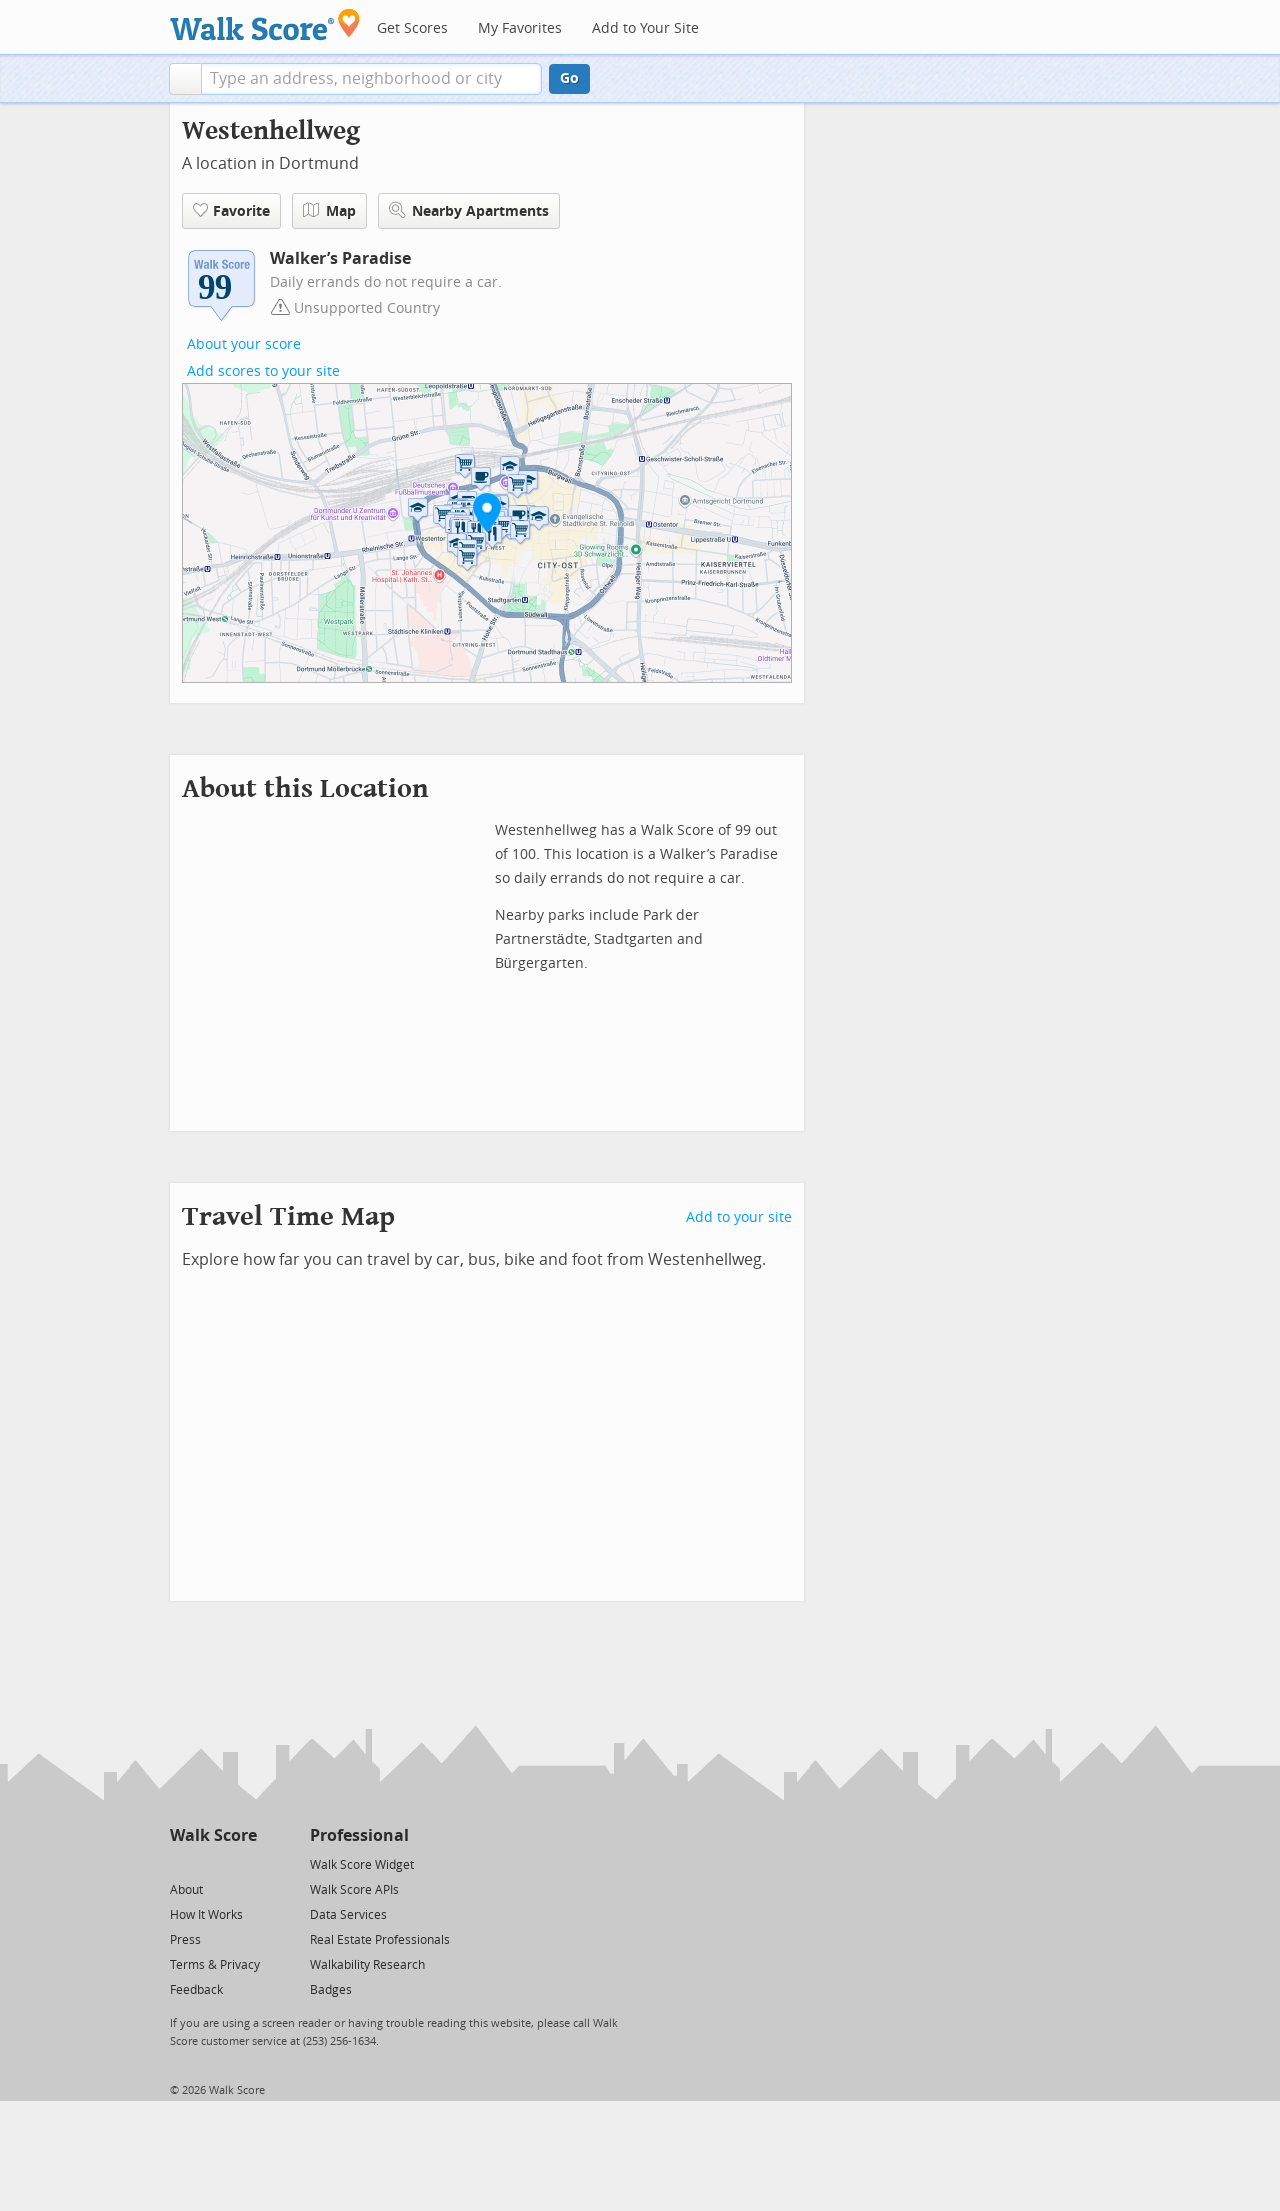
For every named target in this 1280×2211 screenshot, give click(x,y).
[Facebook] (212, 1863)
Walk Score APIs (354, 1890)
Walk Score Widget (362, 1865)
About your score (244, 344)
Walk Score (213, 1835)
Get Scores (412, 28)
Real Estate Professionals (380, 1940)
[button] (185, 79)
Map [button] (329, 211)
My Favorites (520, 28)
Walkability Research (367, 1965)
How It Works (206, 1915)
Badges (331, 1990)
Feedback (196, 1990)
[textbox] (371, 79)
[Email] (243, 1863)
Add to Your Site (645, 28)
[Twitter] (181, 1863)
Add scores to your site (263, 371)
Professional (359, 1835)
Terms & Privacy (215, 1965)
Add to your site (739, 1217)
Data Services (348, 1915)
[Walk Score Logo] (265, 24)
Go (569, 78)
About (186, 1890)
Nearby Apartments (469, 210)
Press (185, 1940)
